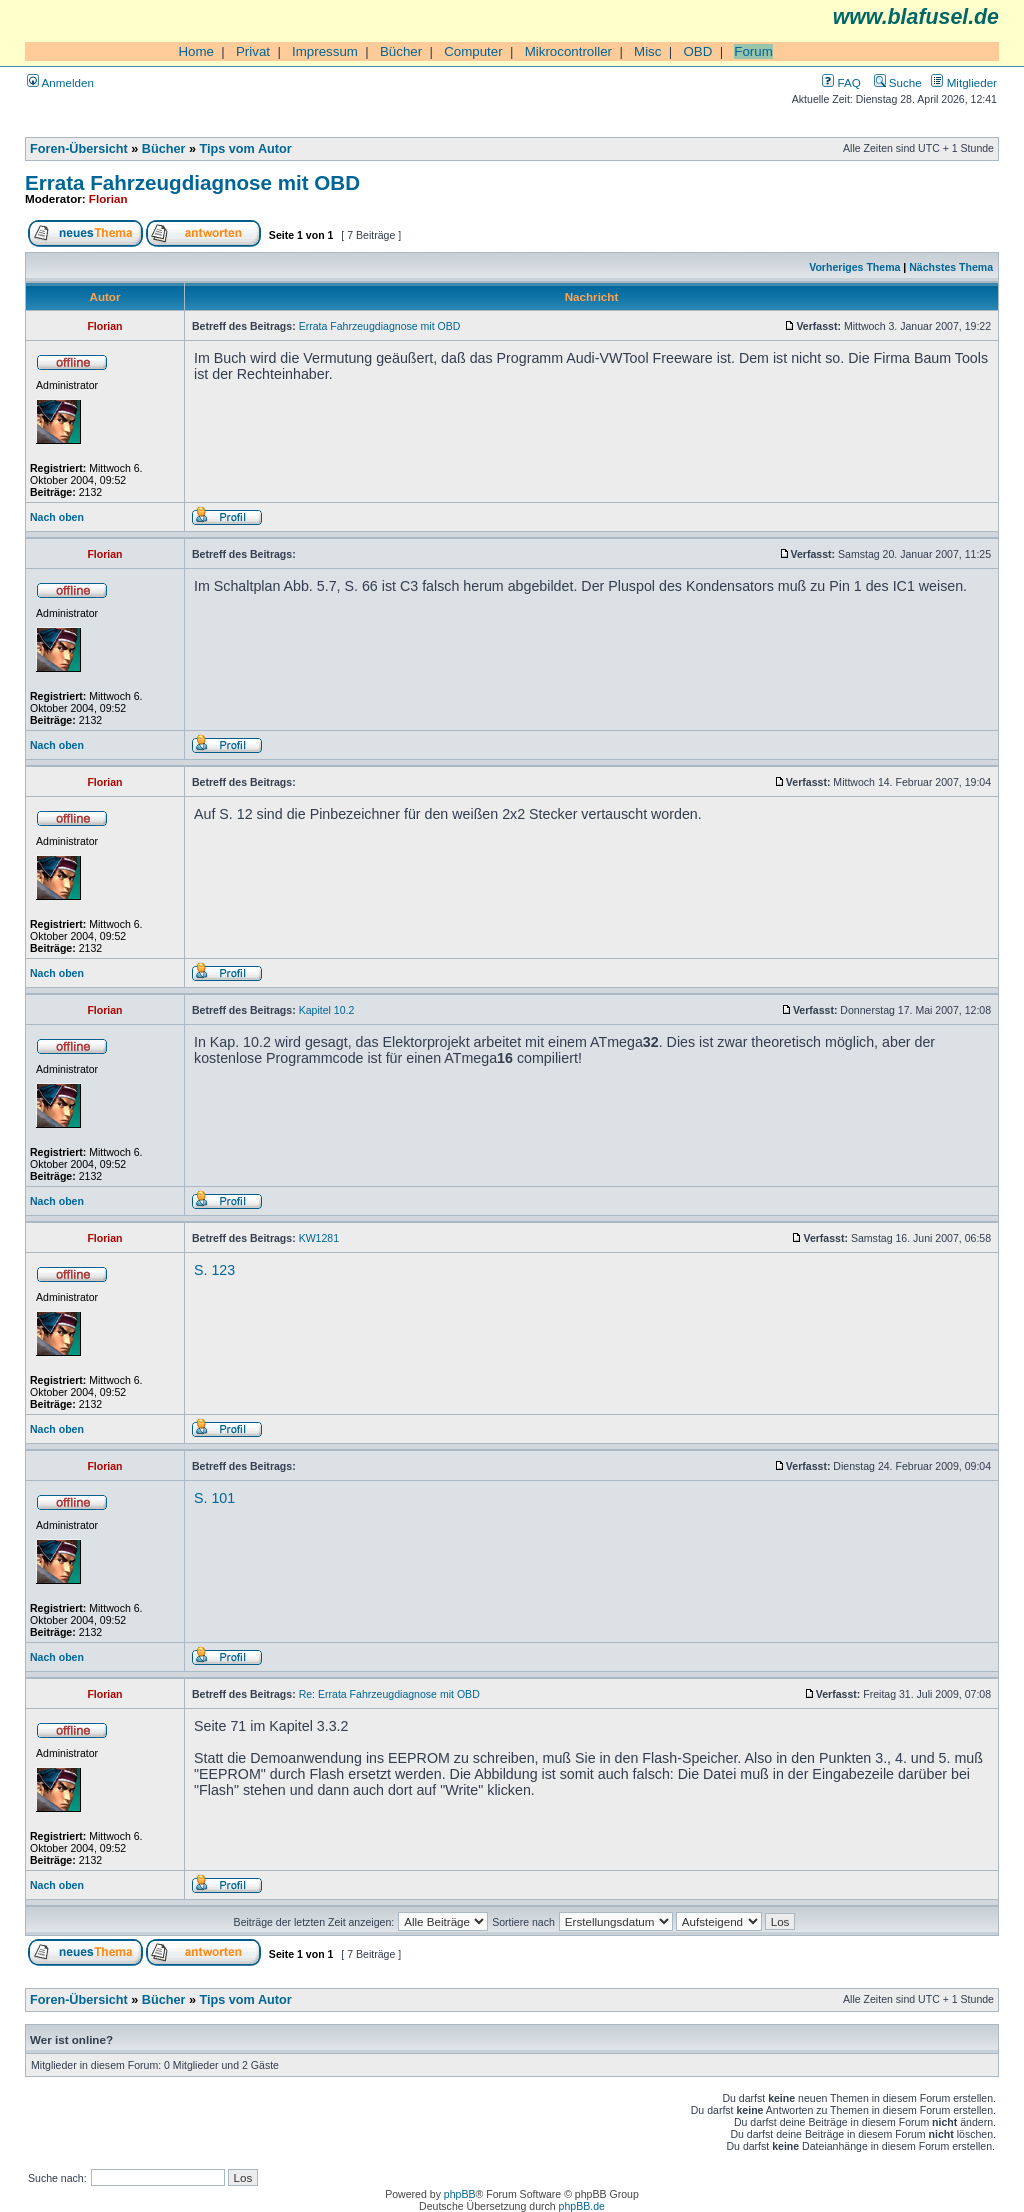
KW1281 (319, 1238)
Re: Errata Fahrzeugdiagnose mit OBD (389, 1694)
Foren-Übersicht (79, 149)
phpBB (460, 2194)
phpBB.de (582, 2206)
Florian (108, 198)
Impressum (325, 51)
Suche (898, 82)
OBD (697, 51)
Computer (473, 51)
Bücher (401, 51)
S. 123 (214, 1270)
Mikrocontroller (568, 51)
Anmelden (60, 82)
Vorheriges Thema (854, 267)
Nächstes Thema (951, 267)
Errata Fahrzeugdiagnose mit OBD (192, 182)
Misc (647, 51)
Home (196, 51)
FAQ (841, 82)
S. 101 (214, 1498)
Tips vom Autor (246, 149)
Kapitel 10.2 (327, 1010)
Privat (253, 51)
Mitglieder (964, 82)
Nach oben (57, 517)
